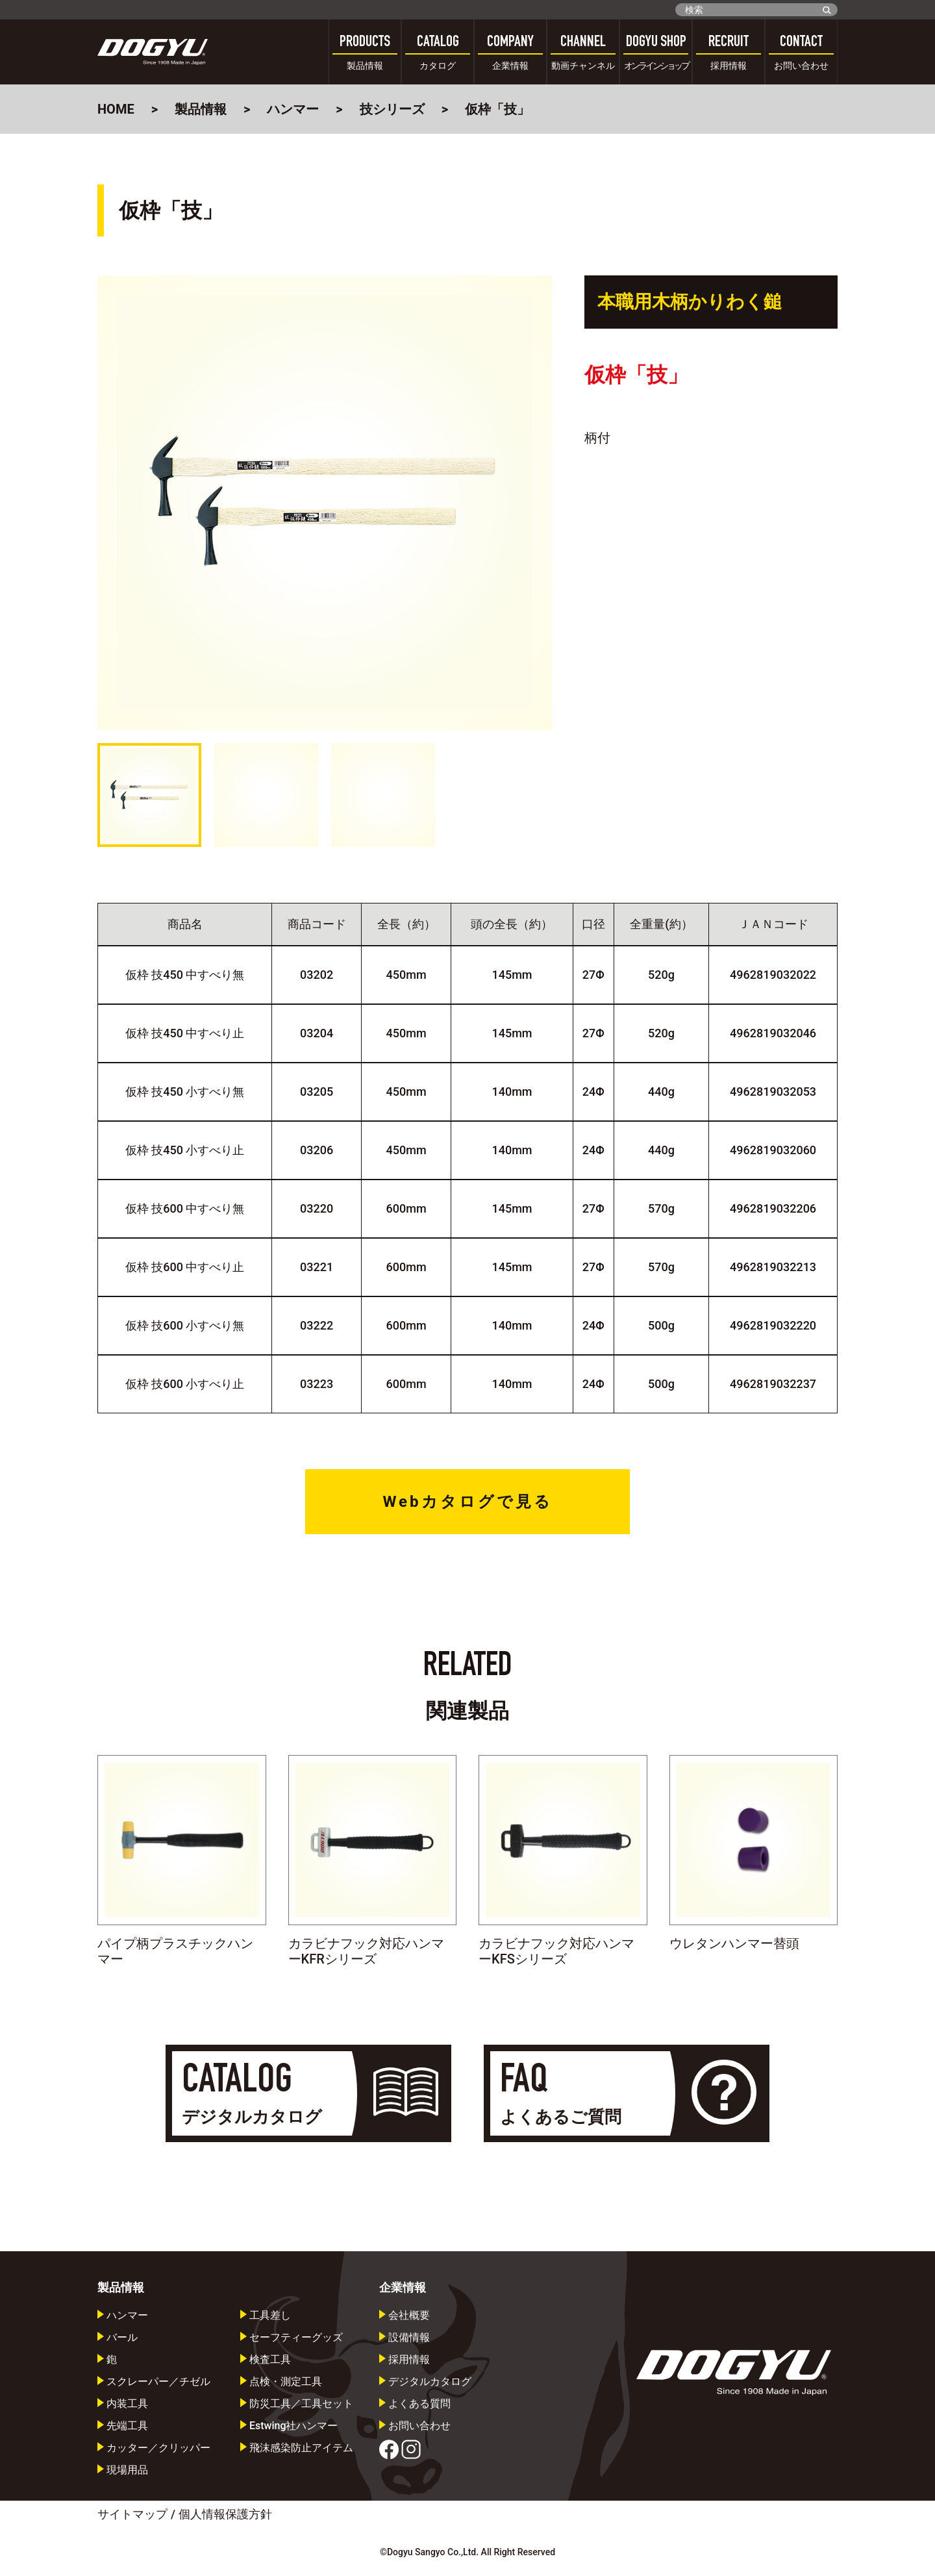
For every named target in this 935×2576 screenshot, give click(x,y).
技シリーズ (392, 109)
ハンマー (293, 109)
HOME (115, 109)
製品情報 (201, 109)
